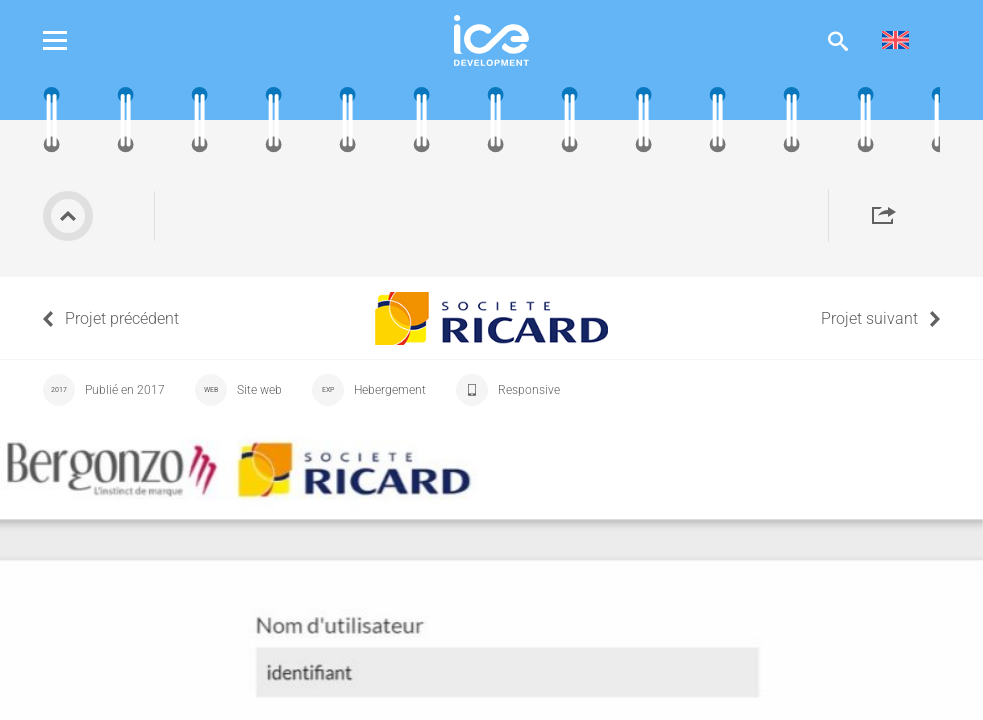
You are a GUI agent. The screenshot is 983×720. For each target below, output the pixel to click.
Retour (68, 216)
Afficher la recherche (838, 40)
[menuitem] (895, 40)
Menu (70, 40)
